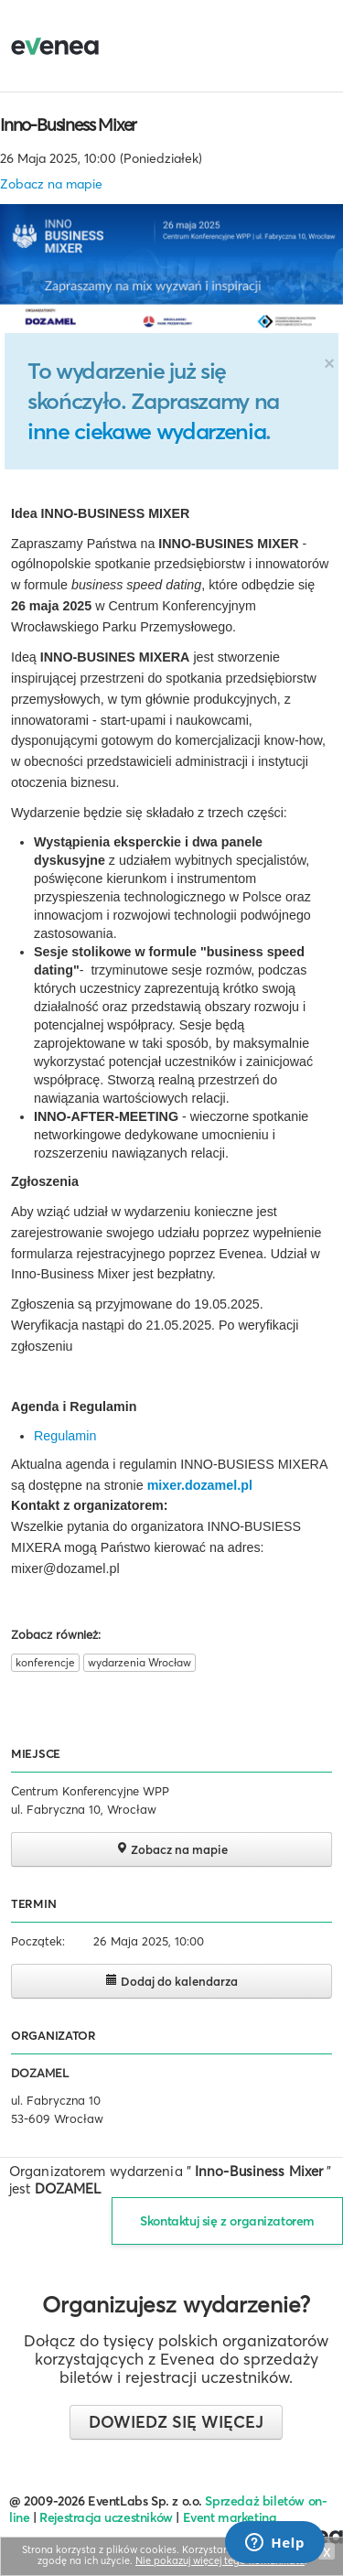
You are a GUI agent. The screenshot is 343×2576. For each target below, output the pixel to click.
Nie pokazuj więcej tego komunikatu (220, 2560)
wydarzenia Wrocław (139, 1662)
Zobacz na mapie (51, 184)
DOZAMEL (40, 2072)
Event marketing (230, 2517)
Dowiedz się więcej (176, 2421)
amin (82, 1435)
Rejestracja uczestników (106, 2517)
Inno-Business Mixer (68, 124)
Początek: (38, 1941)
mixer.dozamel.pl (199, 1485)
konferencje (45, 1662)
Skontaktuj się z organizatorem (227, 2221)
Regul (51, 1435)
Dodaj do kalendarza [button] (171, 1981)
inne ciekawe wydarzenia (146, 431)
